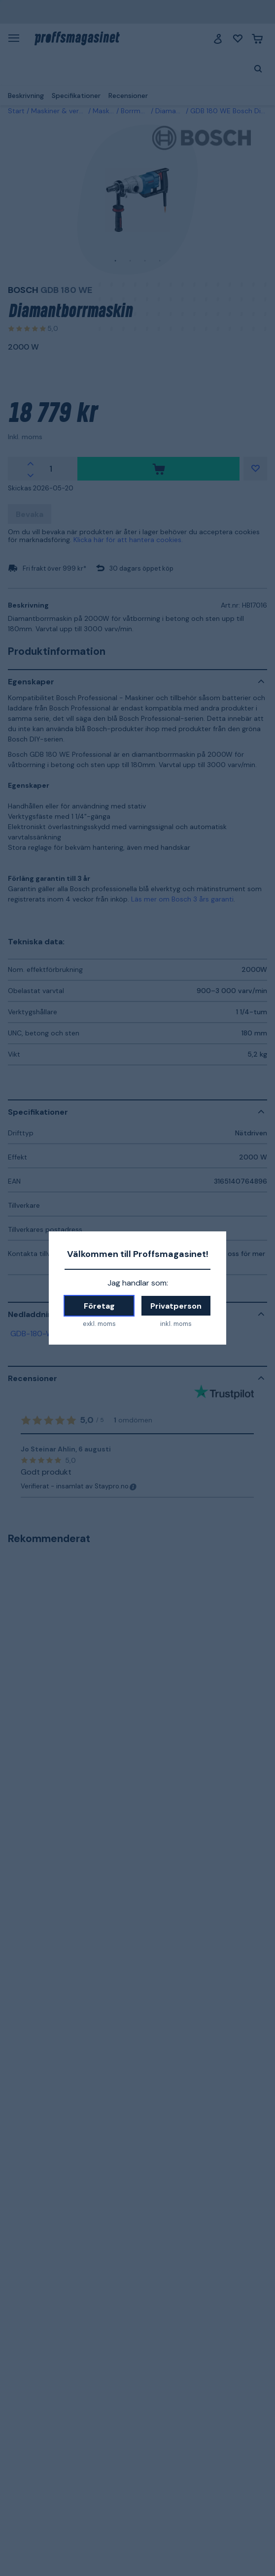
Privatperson (176, 1306)
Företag (99, 1306)
